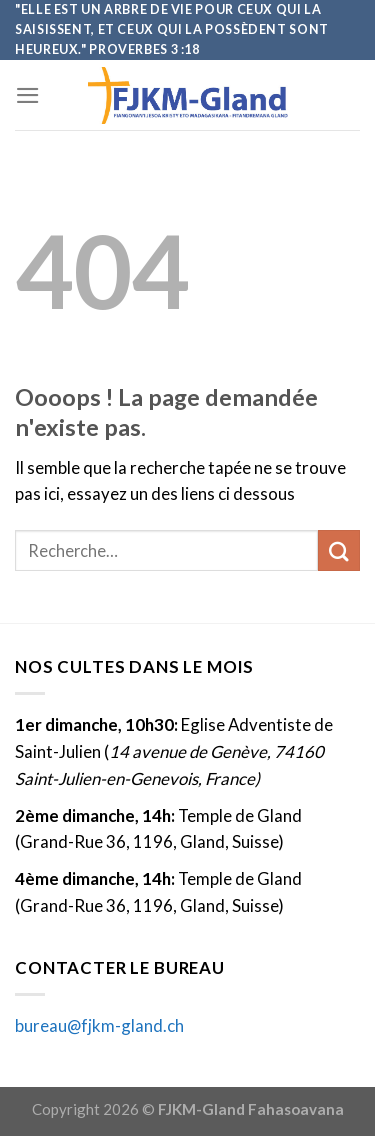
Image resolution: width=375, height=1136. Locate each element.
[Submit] (339, 550)
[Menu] (28, 95)
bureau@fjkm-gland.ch (99, 1025)
